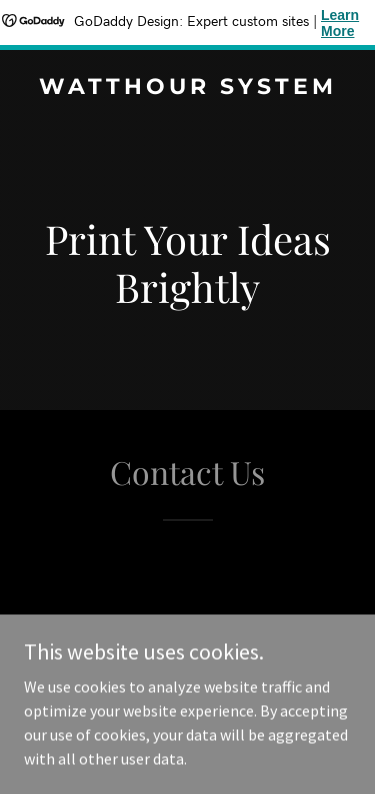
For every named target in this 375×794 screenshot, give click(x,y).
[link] (187, 88)
